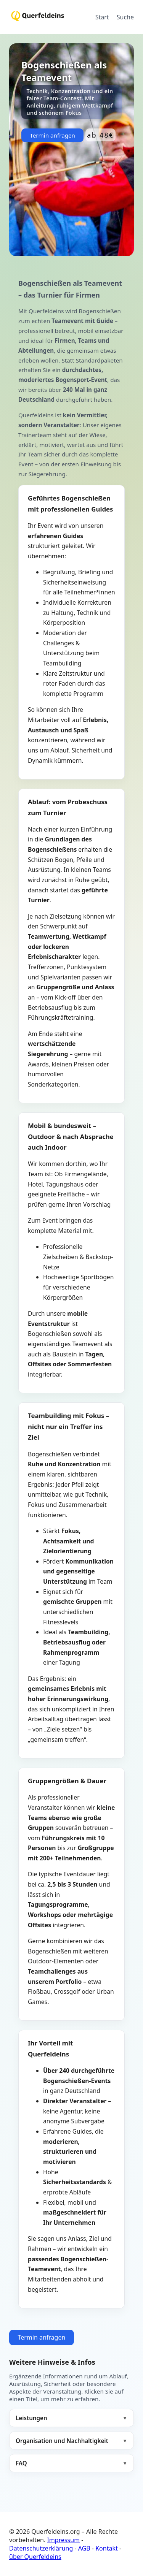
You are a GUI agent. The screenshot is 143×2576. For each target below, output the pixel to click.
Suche (125, 17)
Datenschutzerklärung (41, 2548)
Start (102, 17)
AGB (84, 2548)
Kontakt (106, 2548)
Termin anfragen (52, 135)
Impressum (63, 2540)
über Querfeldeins (35, 2556)
